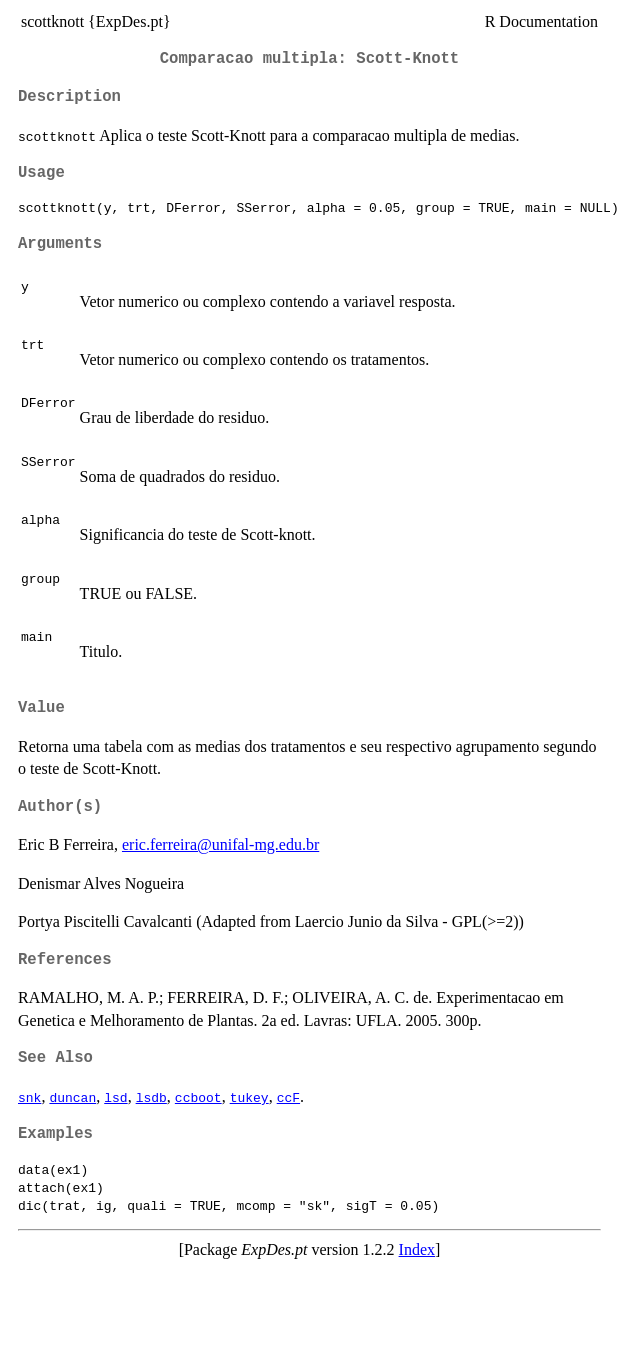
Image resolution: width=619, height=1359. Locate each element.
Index (417, 1249)
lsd (115, 1097)
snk (29, 1097)
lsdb (151, 1097)
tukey (249, 1097)
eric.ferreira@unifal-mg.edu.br (220, 844)
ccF (288, 1097)
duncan (72, 1097)
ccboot (198, 1097)
